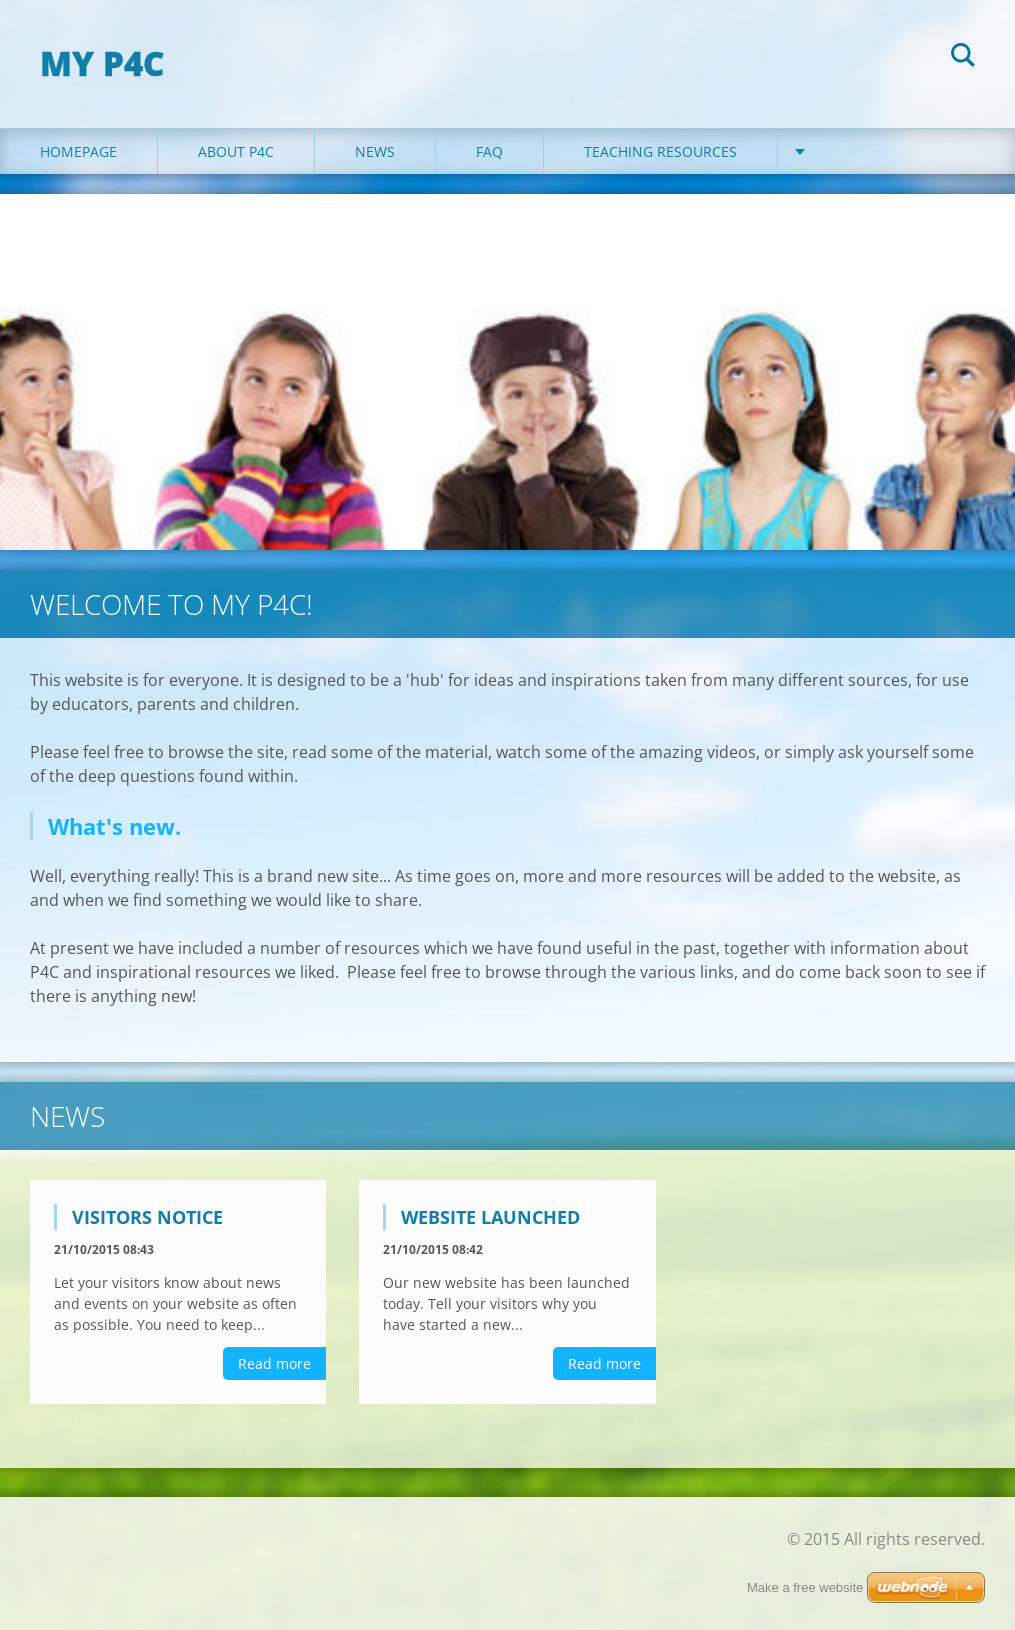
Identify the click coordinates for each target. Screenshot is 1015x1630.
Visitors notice (147, 1217)
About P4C (236, 151)
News (375, 151)
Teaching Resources (660, 151)
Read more (274, 1363)
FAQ (489, 151)
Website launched (490, 1217)
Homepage (78, 151)
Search (963, 58)
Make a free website (805, 1587)
